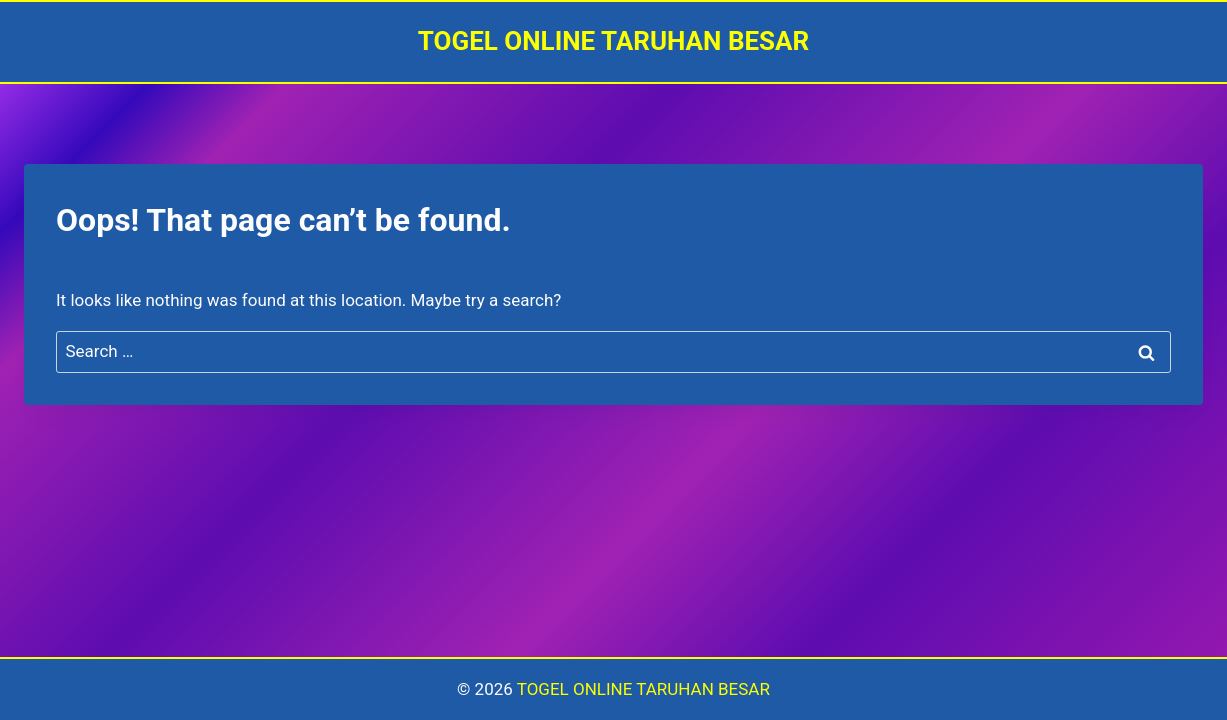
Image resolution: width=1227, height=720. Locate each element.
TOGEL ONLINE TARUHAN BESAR (643, 689)
